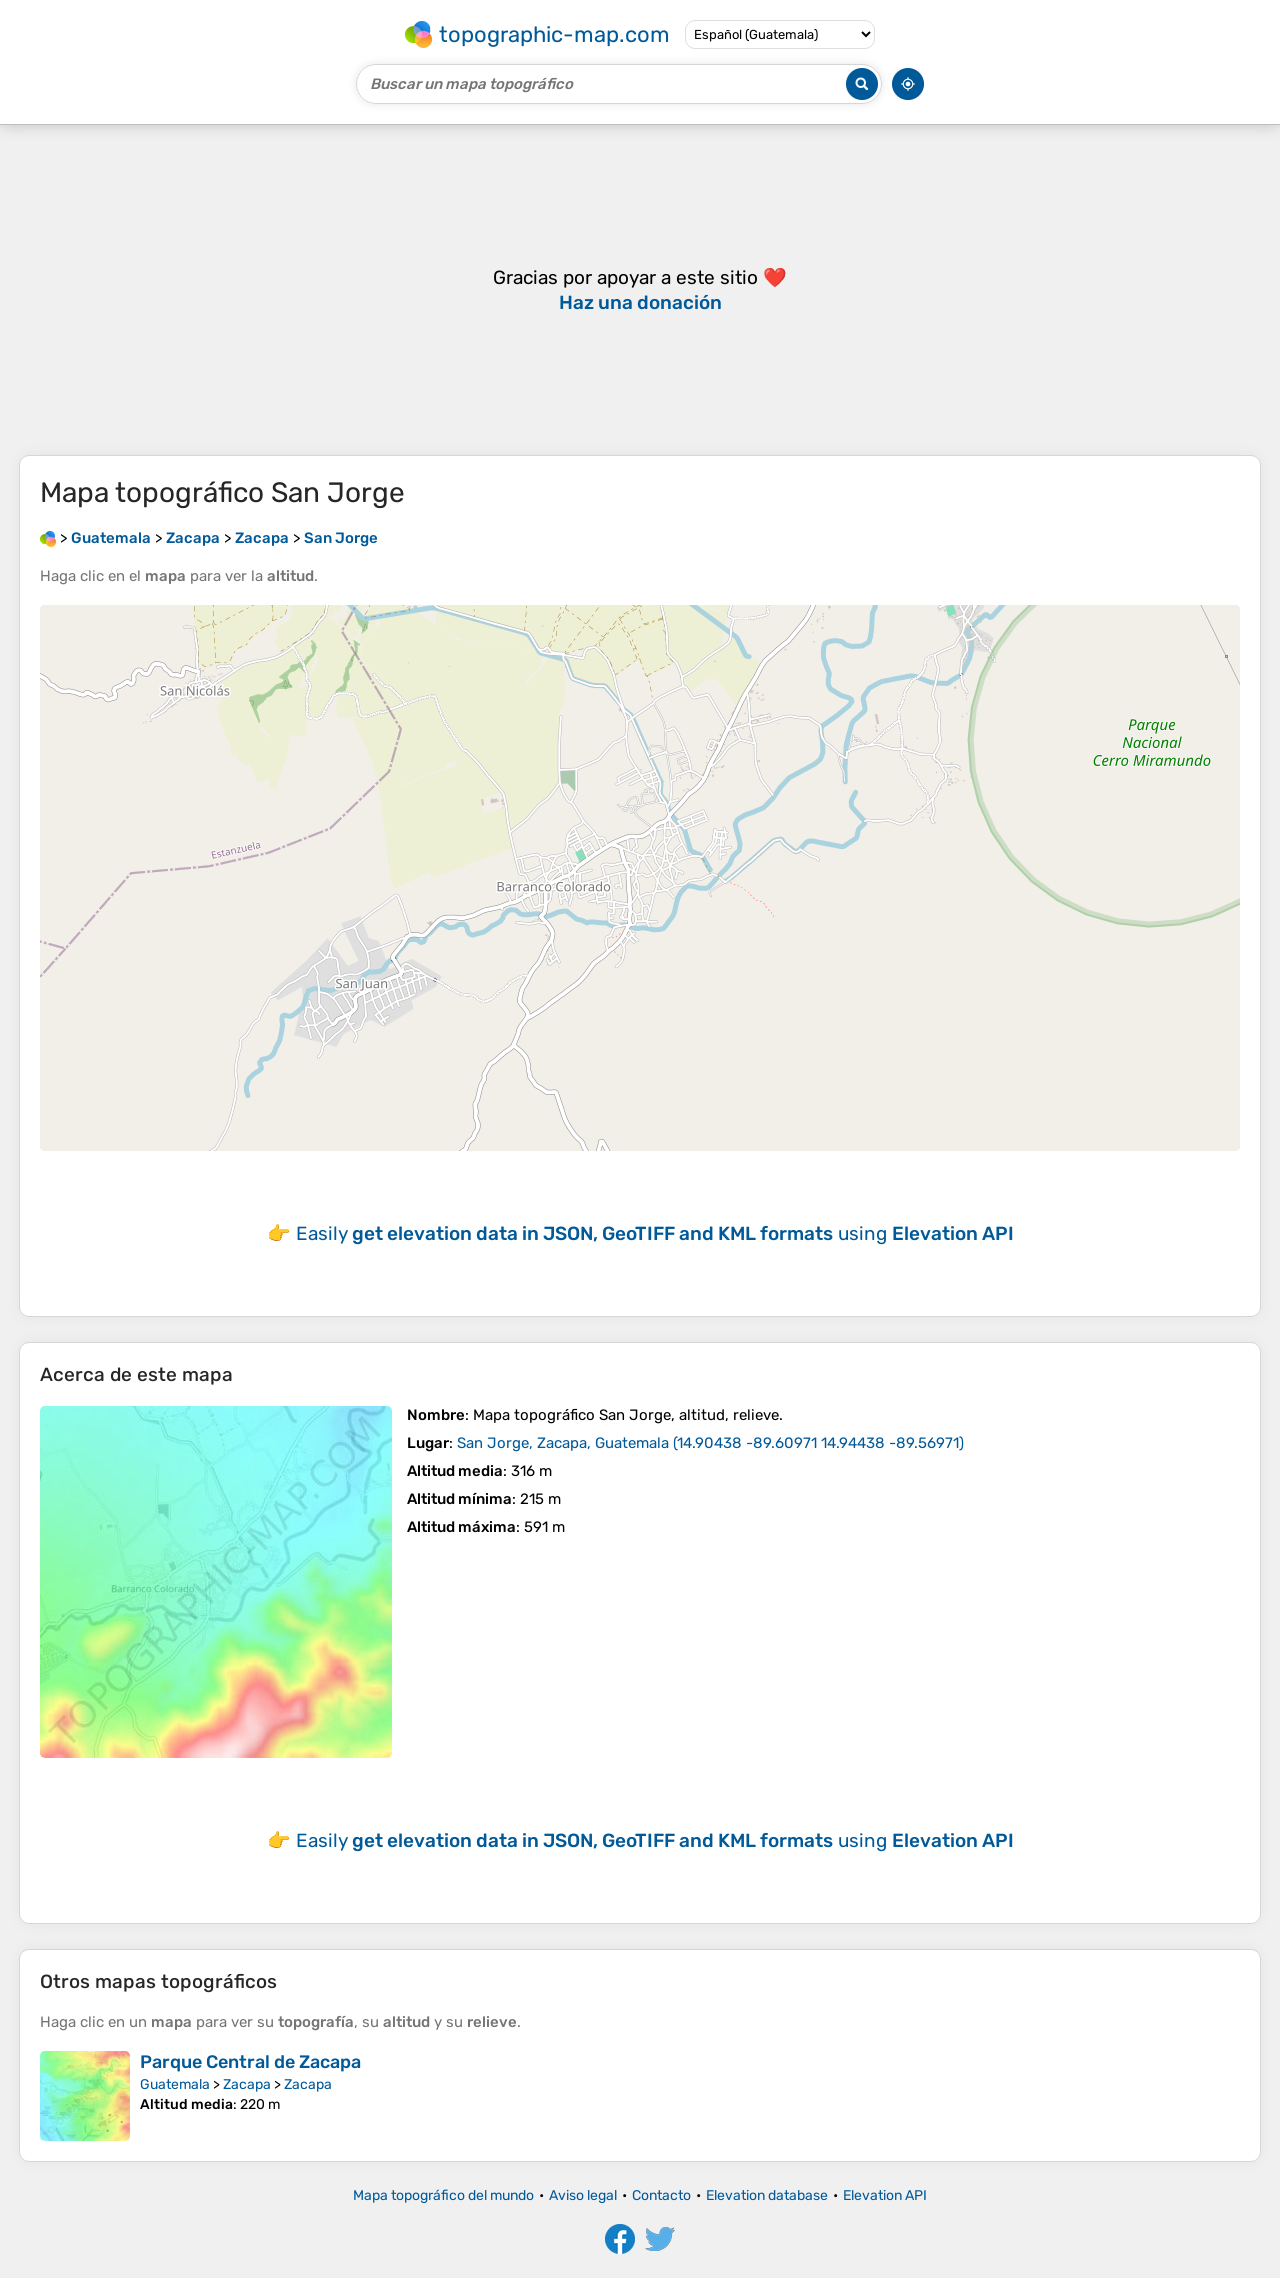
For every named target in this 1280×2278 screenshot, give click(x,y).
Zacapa (247, 2084)
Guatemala (175, 2084)
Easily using (655, 1233)
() (710, 1443)
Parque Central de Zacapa (250, 2062)
